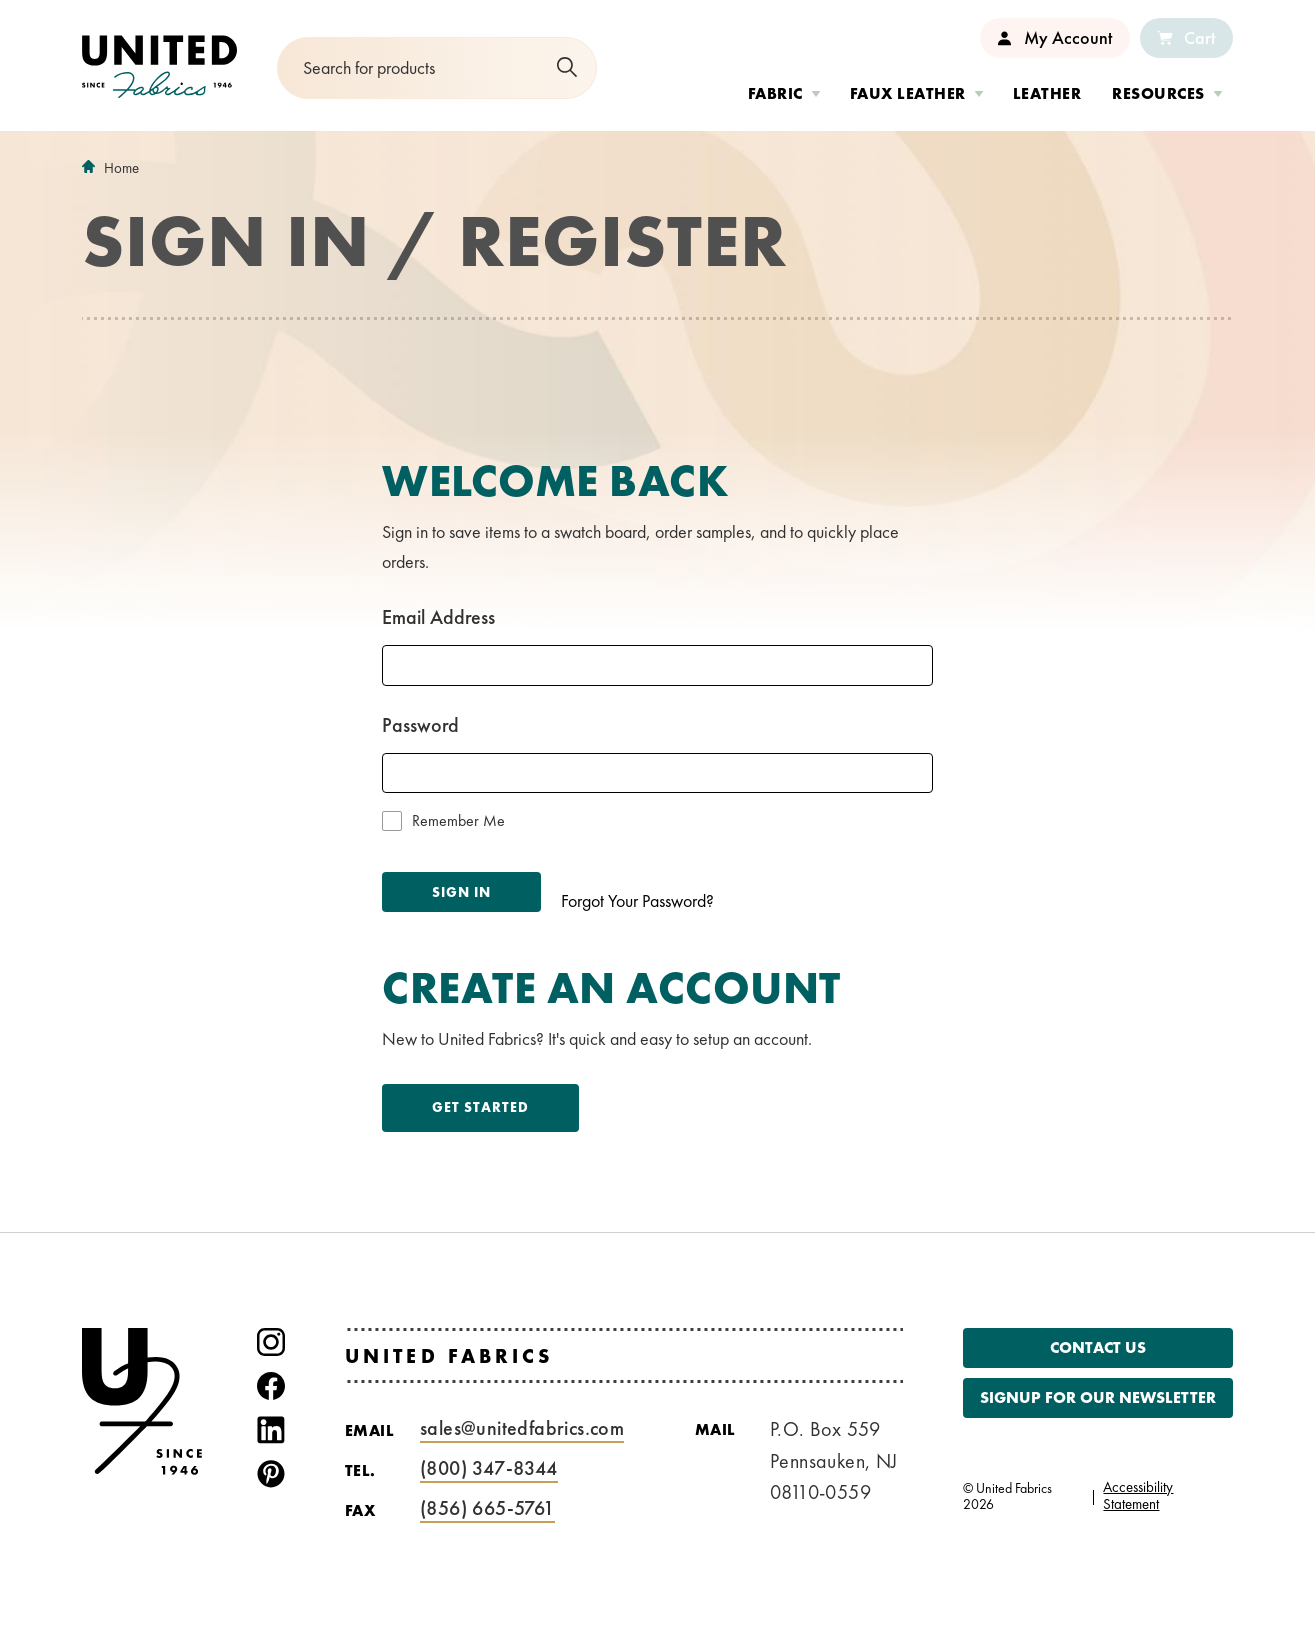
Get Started (480, 1107)
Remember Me (458, 821)
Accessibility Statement (1138, 1496)
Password (420, 725)
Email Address (438, 617)
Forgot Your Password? (637, 900)
